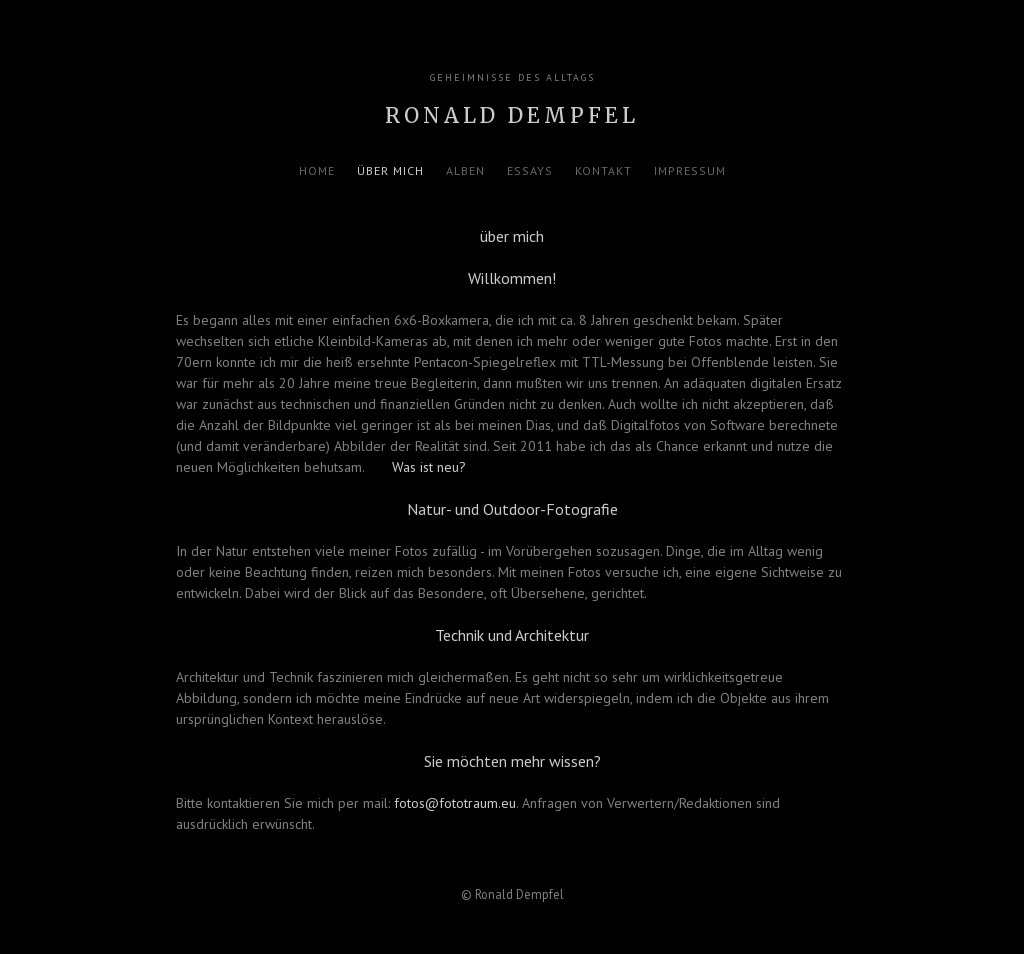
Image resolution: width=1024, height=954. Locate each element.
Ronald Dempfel (512, 115)
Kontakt (603, 170)
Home (317, 170)
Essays (530, 170)
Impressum (690, 170)
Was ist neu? (429, 467)
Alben (465, 170)
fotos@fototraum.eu (455, 803)
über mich (390, 170)
